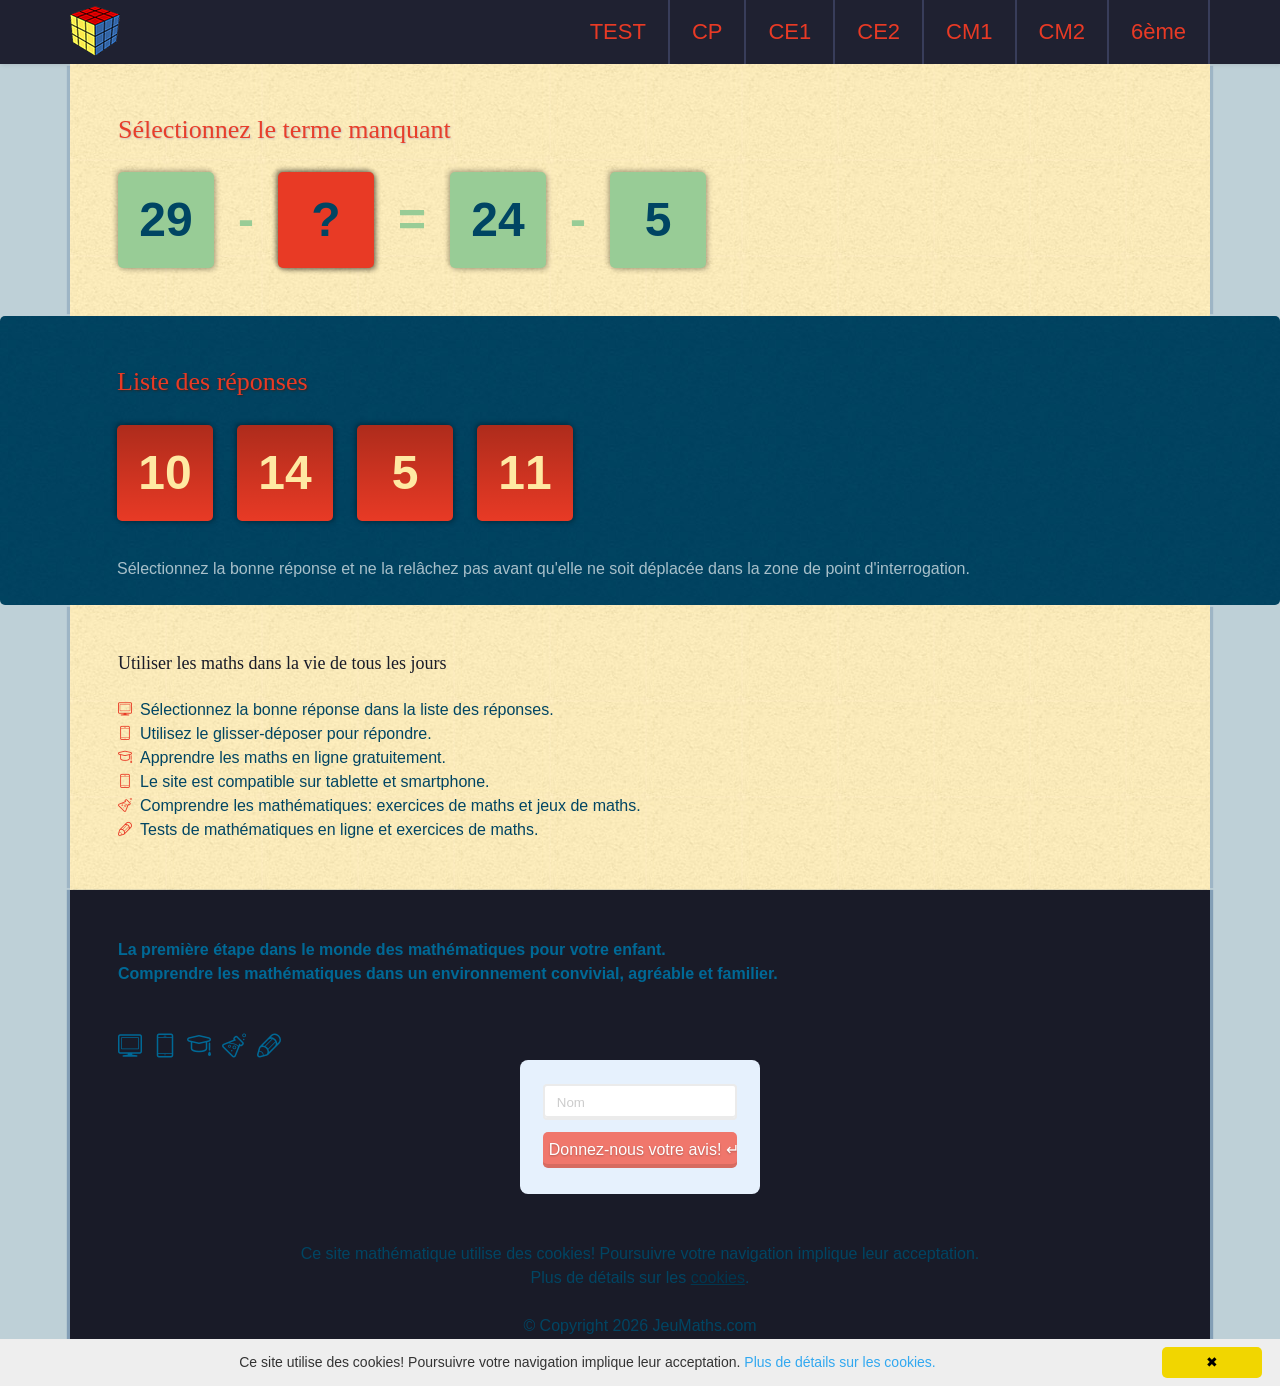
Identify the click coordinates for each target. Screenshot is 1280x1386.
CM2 (1062, 31)
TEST (618, 31)
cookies (718, 1277)
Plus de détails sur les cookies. (839, 1362)
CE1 (789, 31)
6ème (1158, 31)
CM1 (969, 31)
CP (707, 31)
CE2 (878, 31)
